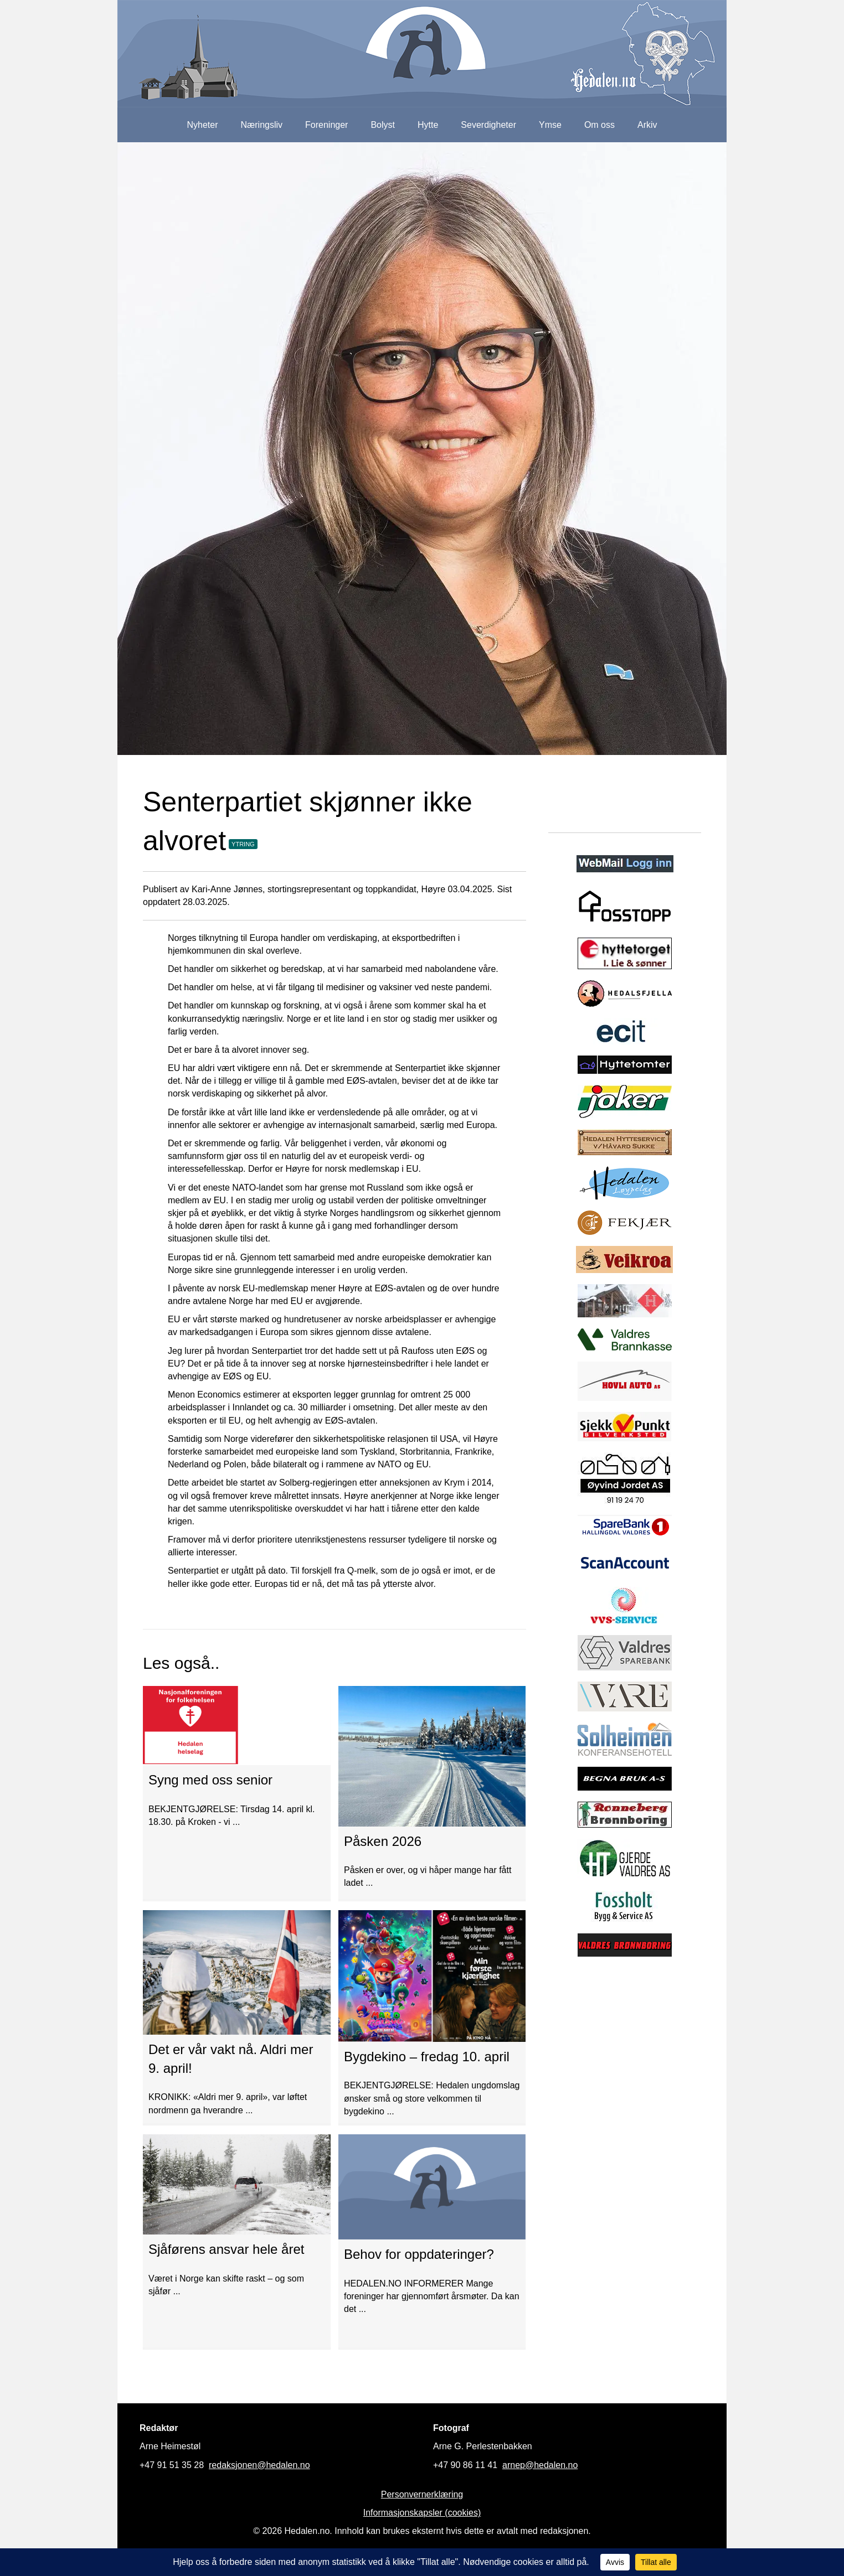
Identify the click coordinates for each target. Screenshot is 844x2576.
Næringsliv (261, 125)
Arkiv (647, 125)
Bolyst (382, 125)
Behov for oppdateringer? (419, 2254)
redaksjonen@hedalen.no (259, 2465)
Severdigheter (488, 125)
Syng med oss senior (210, 1779)
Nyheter (202, 125)
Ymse (550, 125)
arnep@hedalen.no (540, 2465)
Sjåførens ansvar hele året (226, 2249)
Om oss (599, 125)
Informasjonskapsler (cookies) (422, 2512)
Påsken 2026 (382, 1841)
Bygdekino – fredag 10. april (427, 2056)
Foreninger (326, 125)
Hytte (428, 125)
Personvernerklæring (422, 2494)
